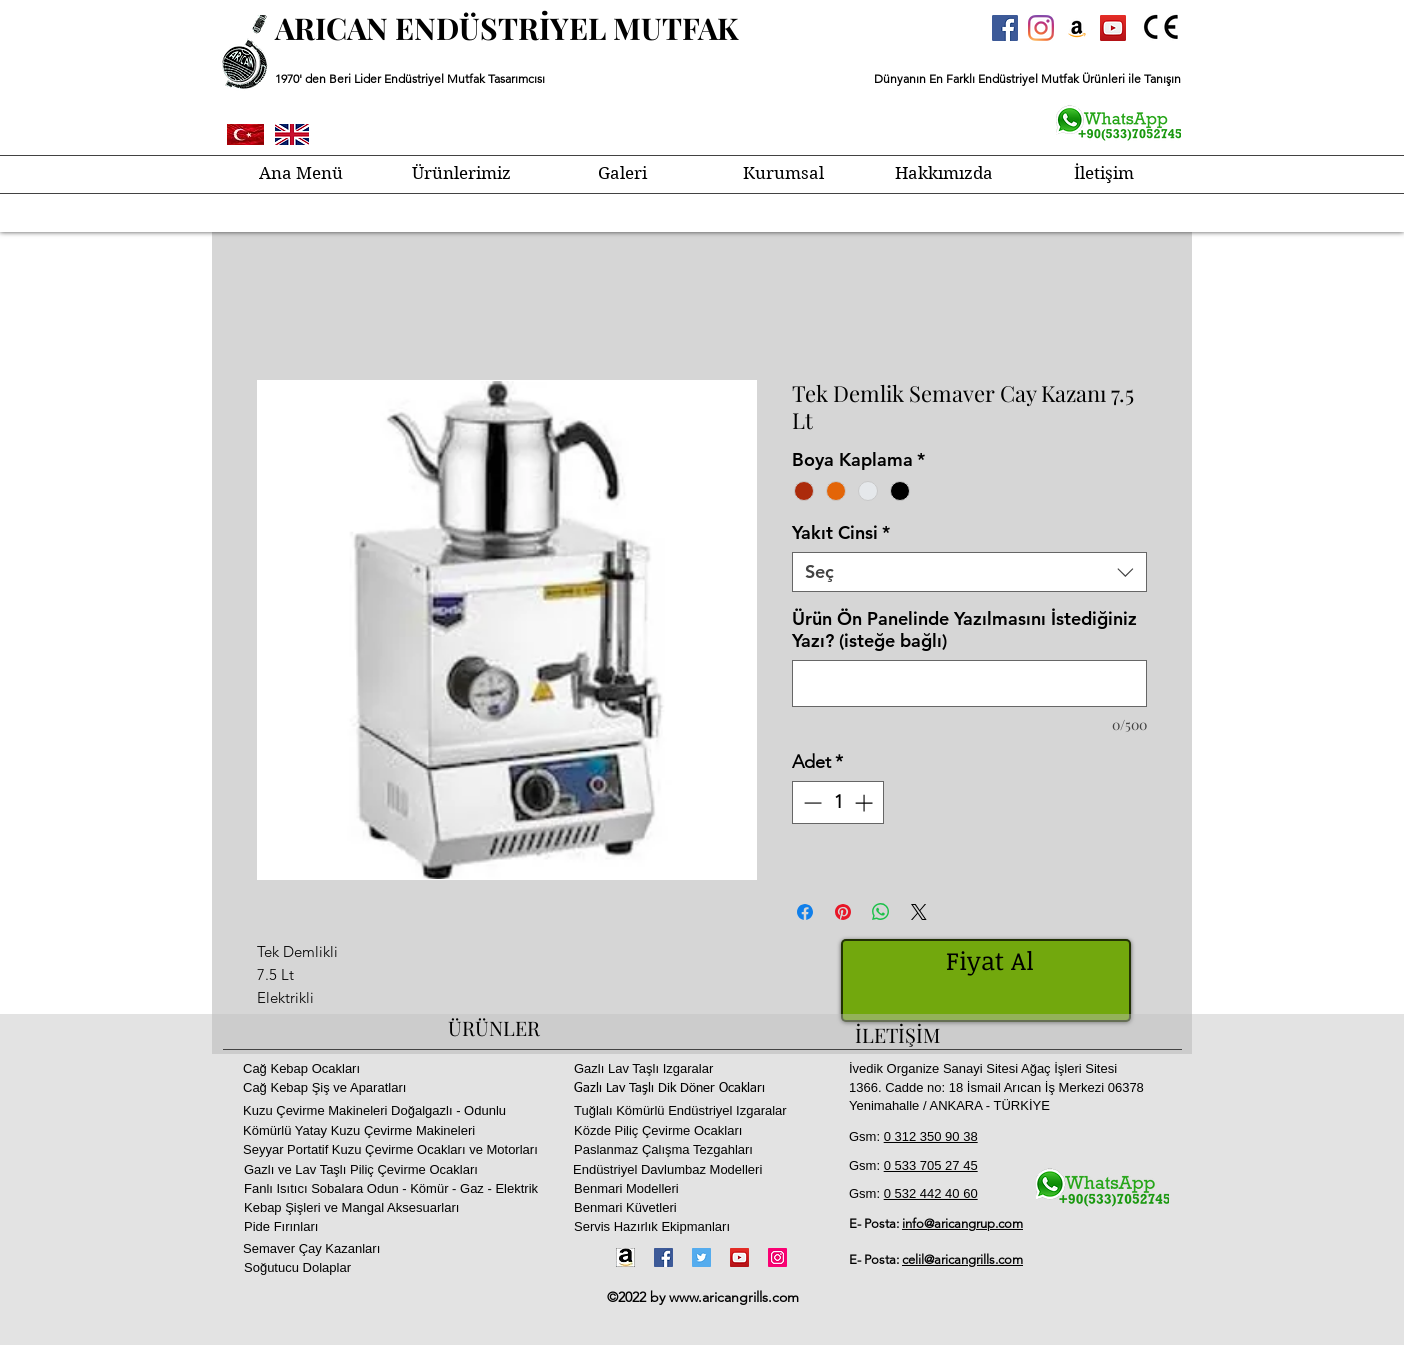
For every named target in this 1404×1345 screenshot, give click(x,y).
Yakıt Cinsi (841, 533)
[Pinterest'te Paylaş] (843, 912)
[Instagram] (1041, 28)
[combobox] (969, 572)
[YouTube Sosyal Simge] (1113, 28)
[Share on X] (919, 912)
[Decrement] (810, 802)
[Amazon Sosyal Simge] (1077, 28)
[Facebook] (663, 1257)
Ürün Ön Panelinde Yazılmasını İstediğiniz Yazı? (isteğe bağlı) (964, 630)
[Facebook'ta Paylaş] (805, 912)
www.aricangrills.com (734, 1297)
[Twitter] (701, 1257)
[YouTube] (739, 1257)
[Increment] (865, 802)
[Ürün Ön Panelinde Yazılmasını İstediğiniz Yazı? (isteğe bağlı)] (969, 683)
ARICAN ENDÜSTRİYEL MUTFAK (506, 28)
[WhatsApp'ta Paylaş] (881, 912)
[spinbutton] (838, 802)
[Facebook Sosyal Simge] (1005, 28)
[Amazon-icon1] (625, 1257)
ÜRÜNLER (494, 1027)
